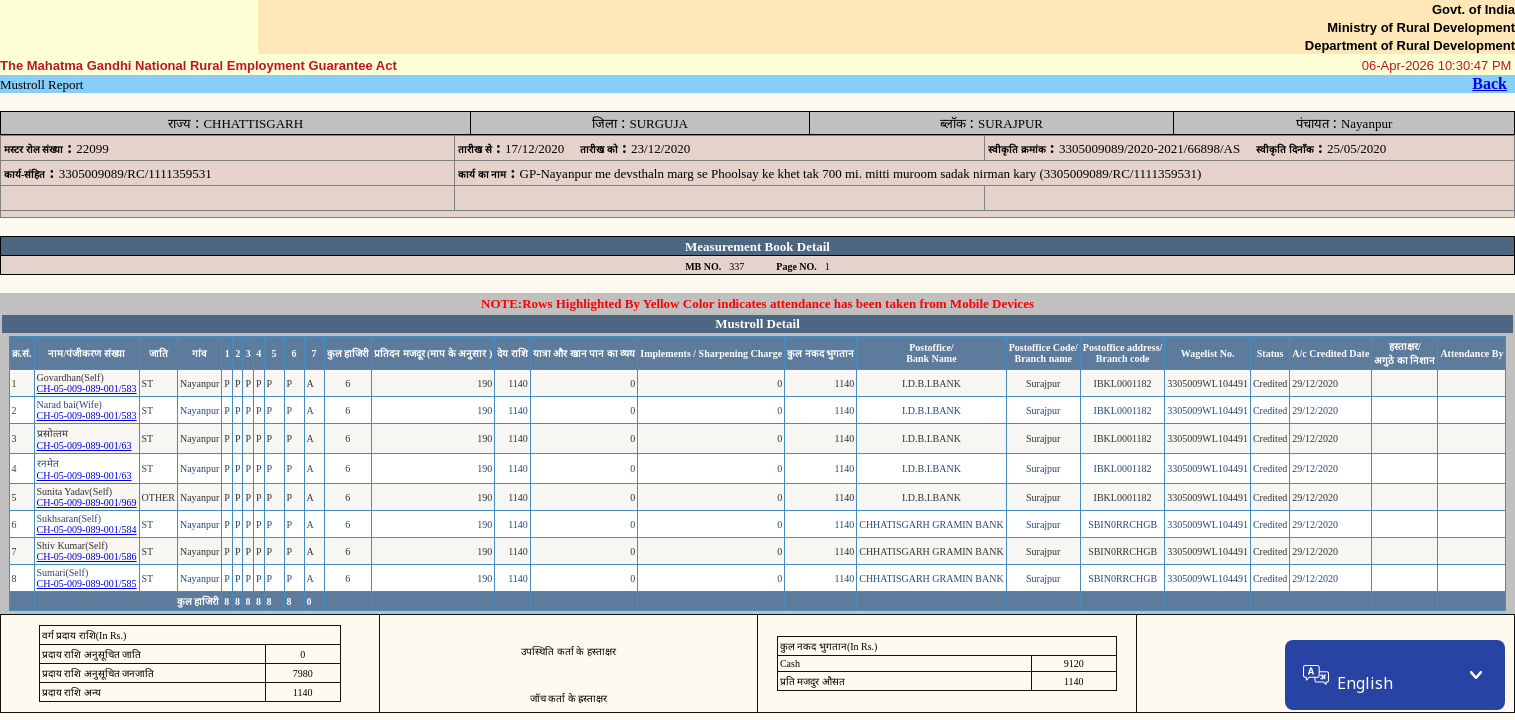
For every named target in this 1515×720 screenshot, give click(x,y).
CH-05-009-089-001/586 (87, 556)
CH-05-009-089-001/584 (87, 529)
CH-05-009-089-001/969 (87, 502)
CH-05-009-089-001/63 (84, 445)
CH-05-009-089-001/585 (87, 583)
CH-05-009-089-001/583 (87, 388)
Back (1489, 83)
